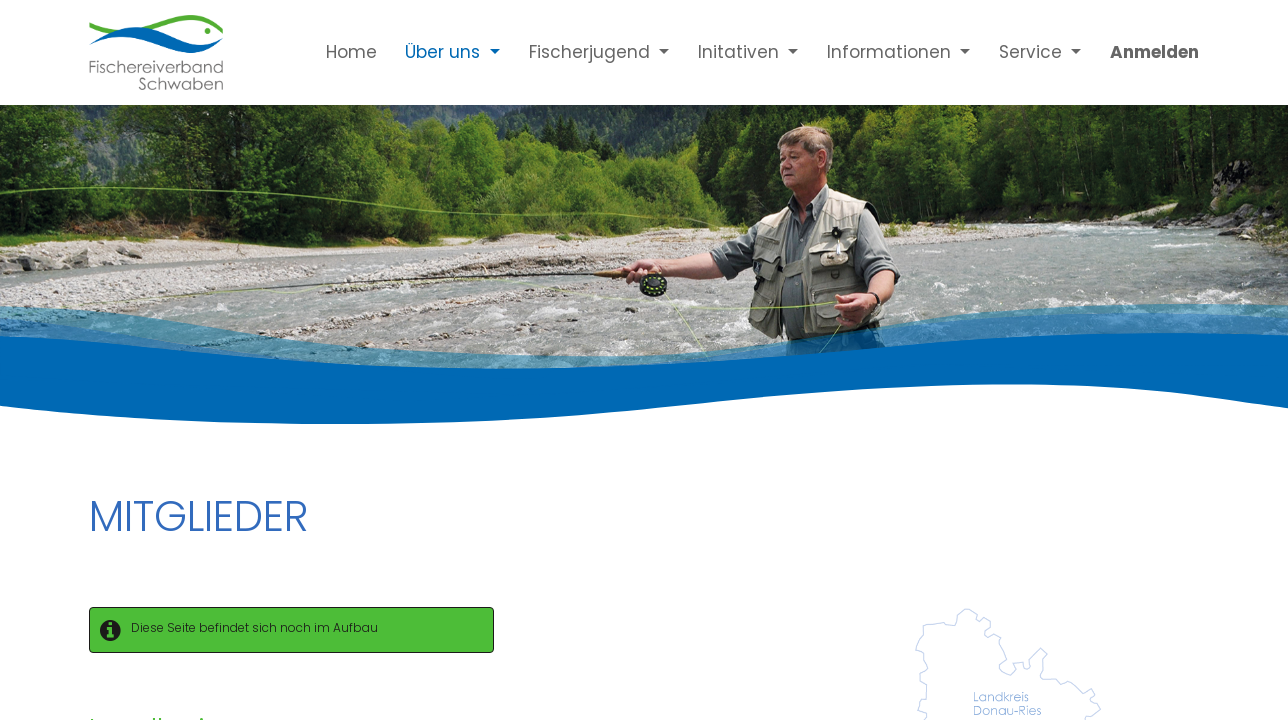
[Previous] (96, 239)
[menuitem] (337, 52)
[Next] (1191, 239)
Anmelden (1154, 52)
